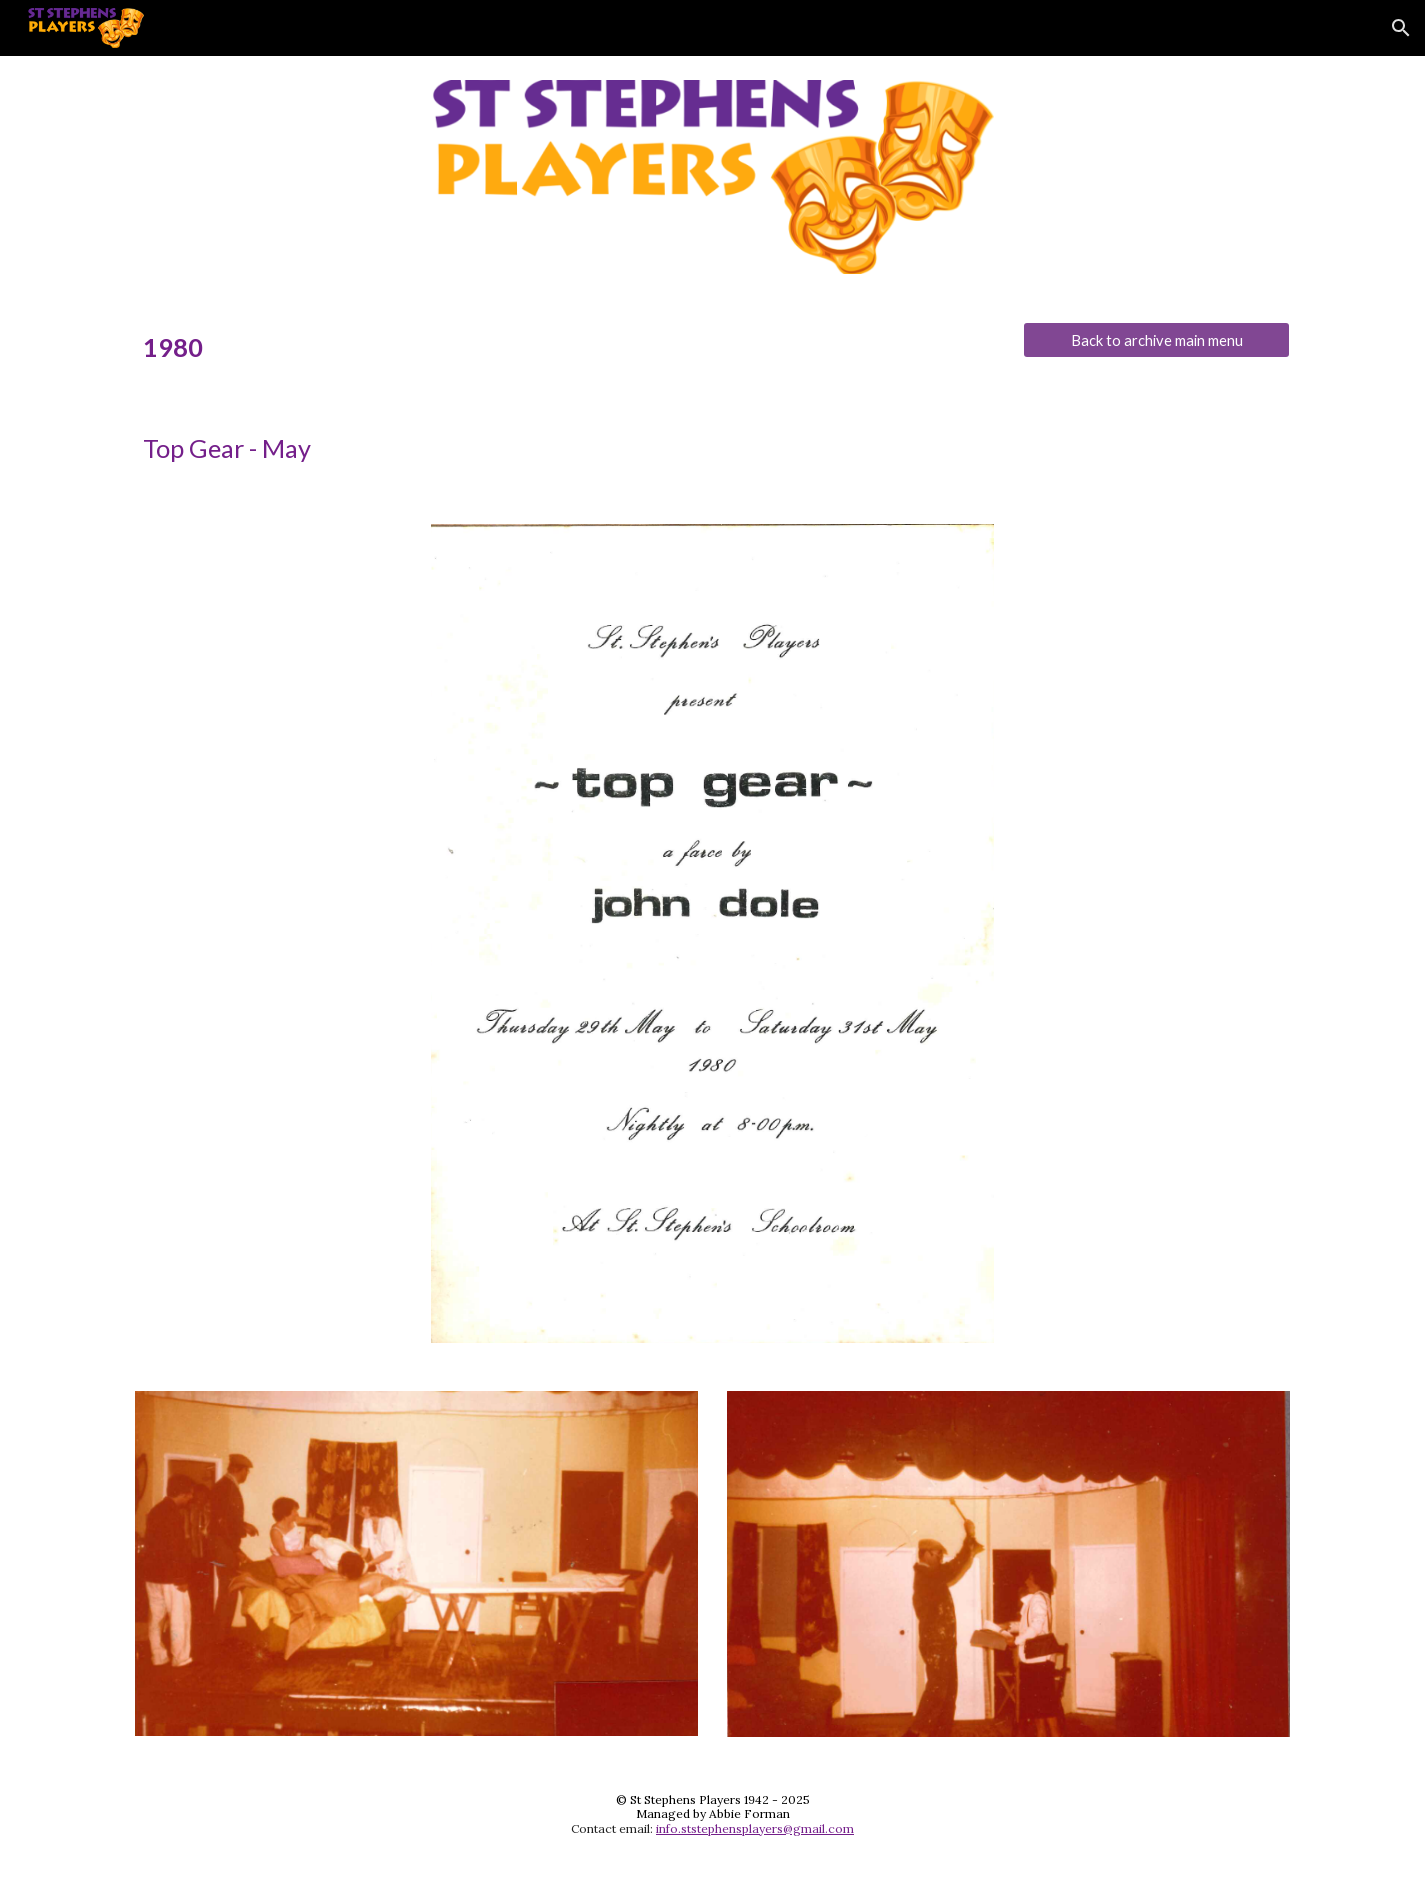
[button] (1401, 28)
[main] (564, 347)
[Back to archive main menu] (1156, 340)
